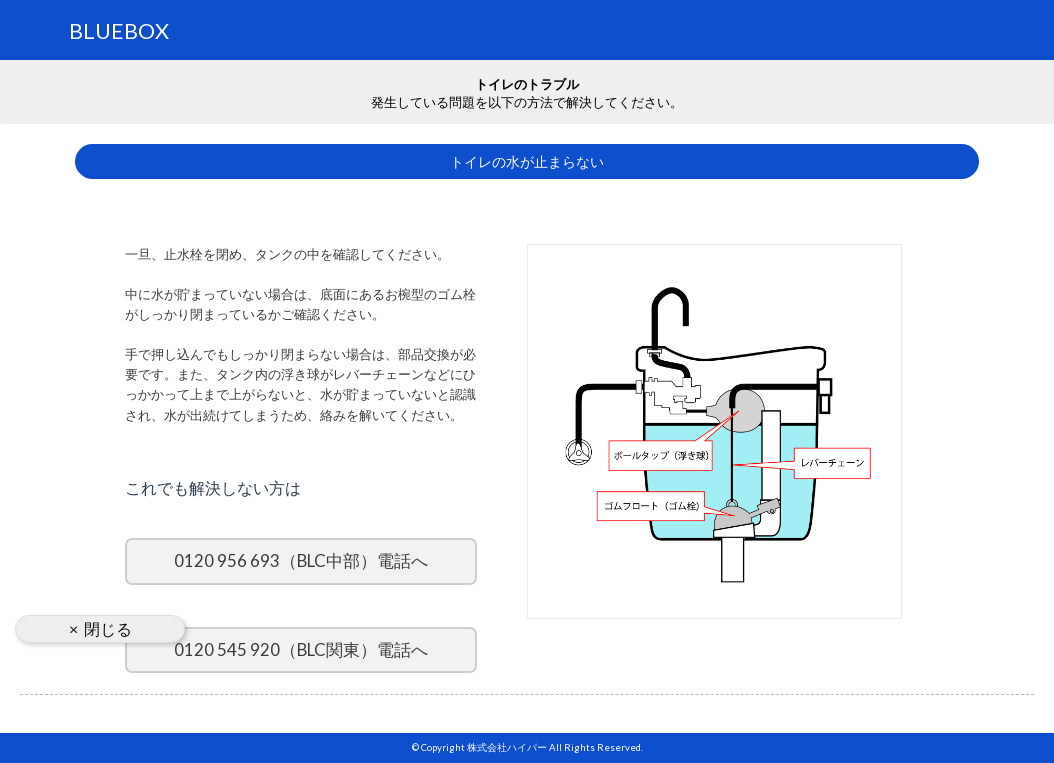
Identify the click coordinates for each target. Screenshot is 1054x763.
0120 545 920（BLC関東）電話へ (301, 649)
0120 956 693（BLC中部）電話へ (301, 560)
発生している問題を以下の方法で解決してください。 (527, 92)
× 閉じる (100, 628)
